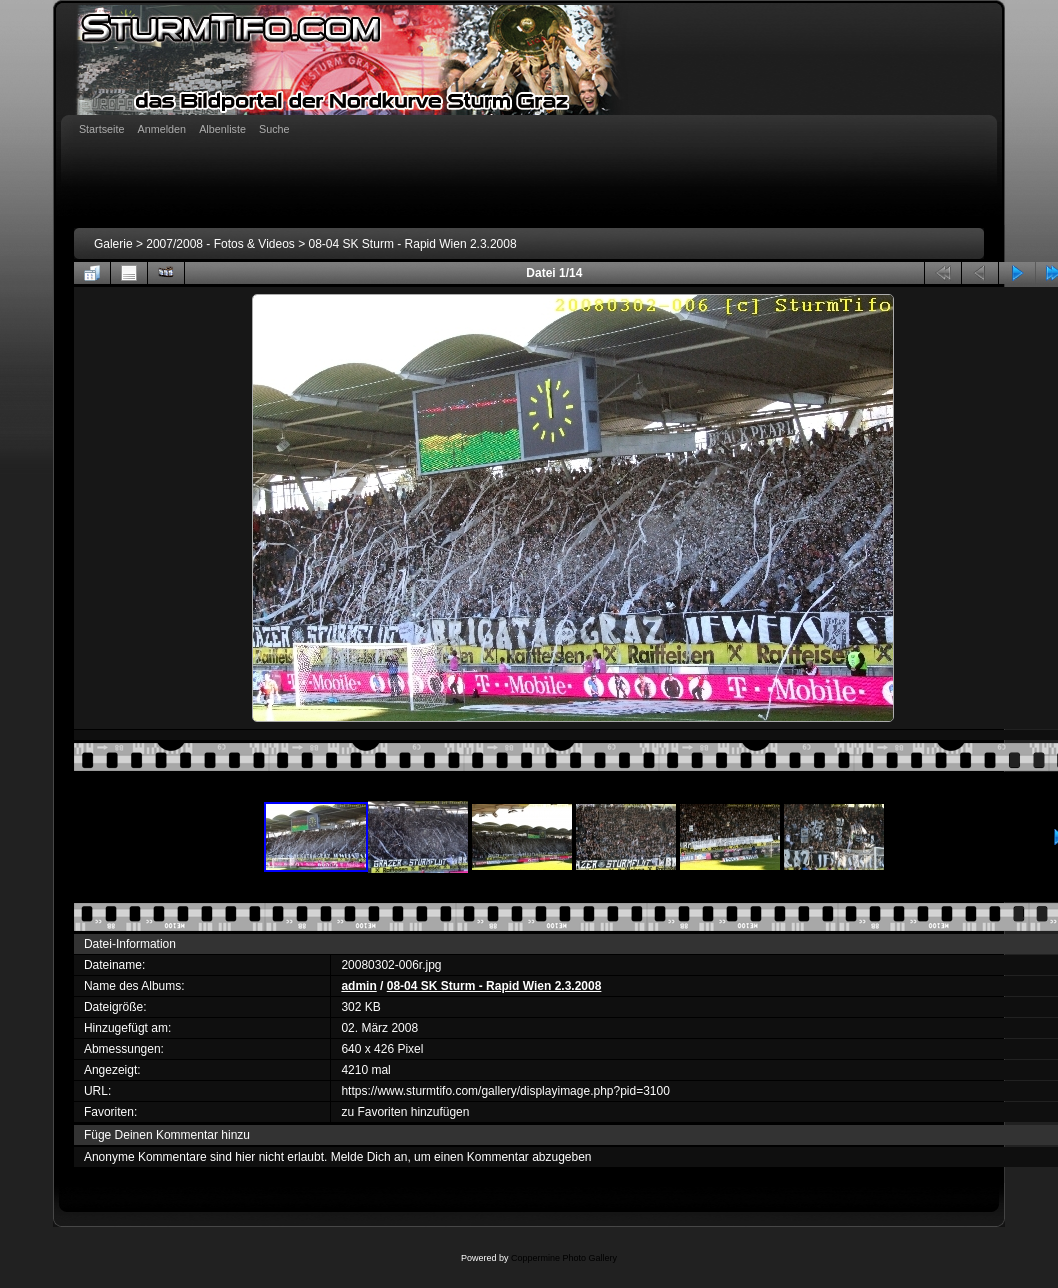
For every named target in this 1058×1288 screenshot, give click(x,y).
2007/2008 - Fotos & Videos (220, 244)
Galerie (113, 244)
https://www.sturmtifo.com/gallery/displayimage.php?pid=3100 (505, 1091)
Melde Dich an (369, 1157)
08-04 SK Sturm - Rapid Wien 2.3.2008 (413, 244)
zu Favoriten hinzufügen (405, 1112)
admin (358, 986)
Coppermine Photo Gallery (564, 1258)
